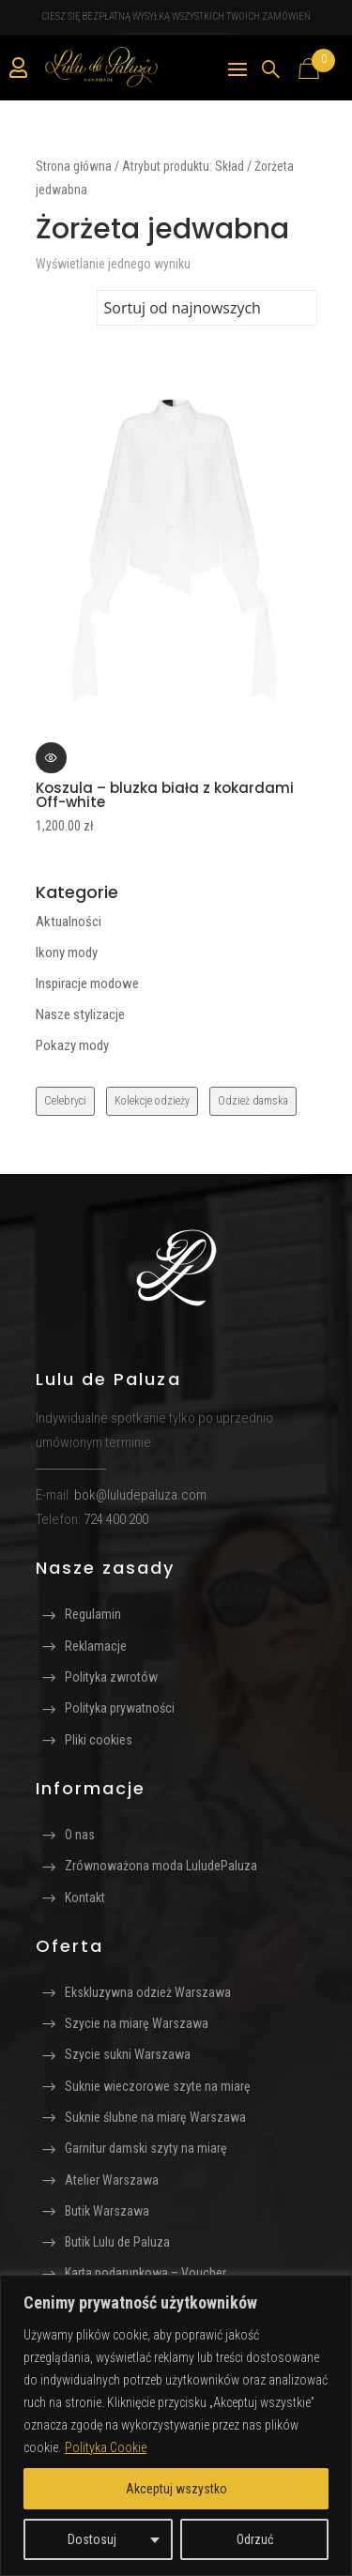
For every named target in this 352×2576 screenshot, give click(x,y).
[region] (176, 2425)
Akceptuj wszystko (176, 2488)
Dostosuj (92, 2539)
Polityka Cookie (105, 2447)
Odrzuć (255, 2539)
